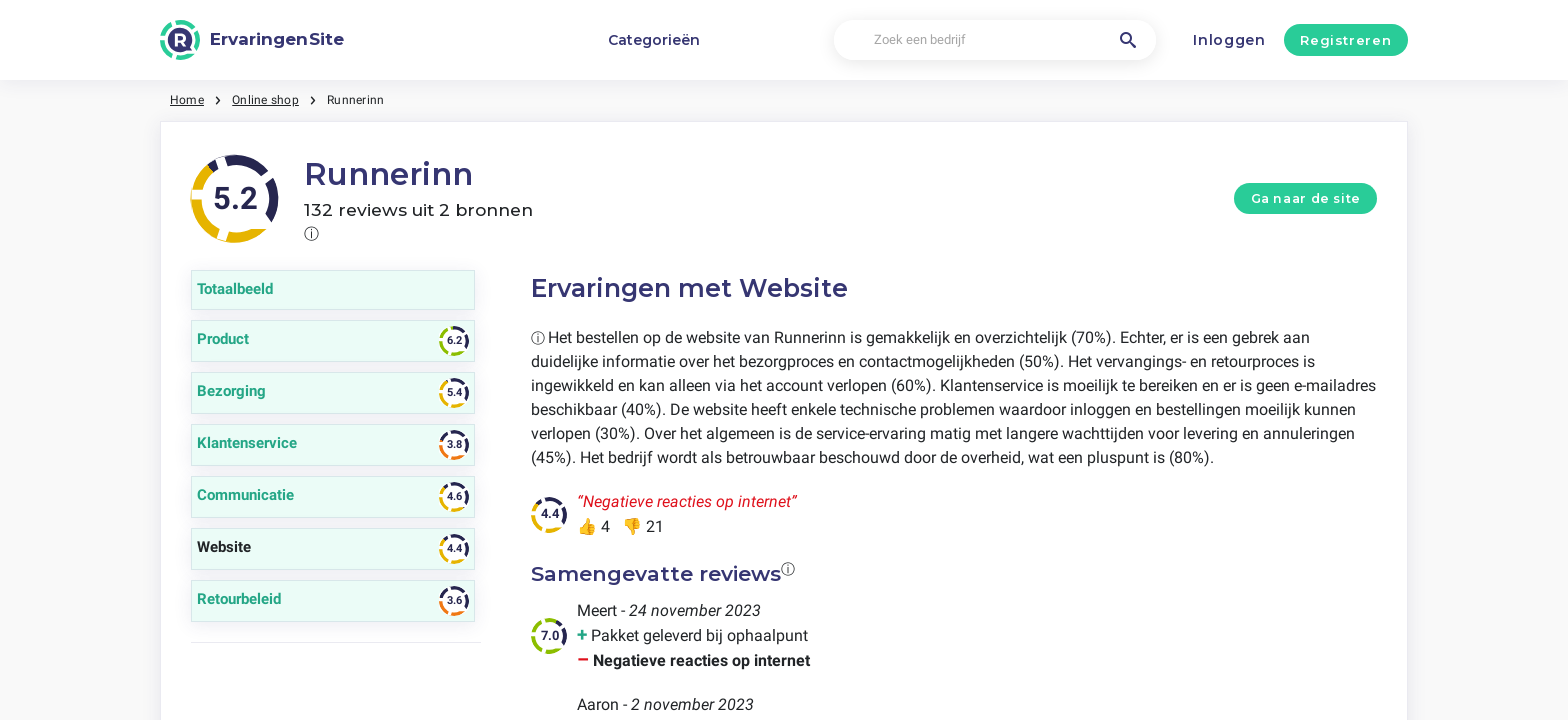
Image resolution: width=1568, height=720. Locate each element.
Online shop (265, 100)
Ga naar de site (1306, 198)
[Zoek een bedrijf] (994, 40)
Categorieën (654, 40)
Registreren (1345, 40)
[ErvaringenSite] (252, 40)
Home (187, 100)
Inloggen (1229, 40)
